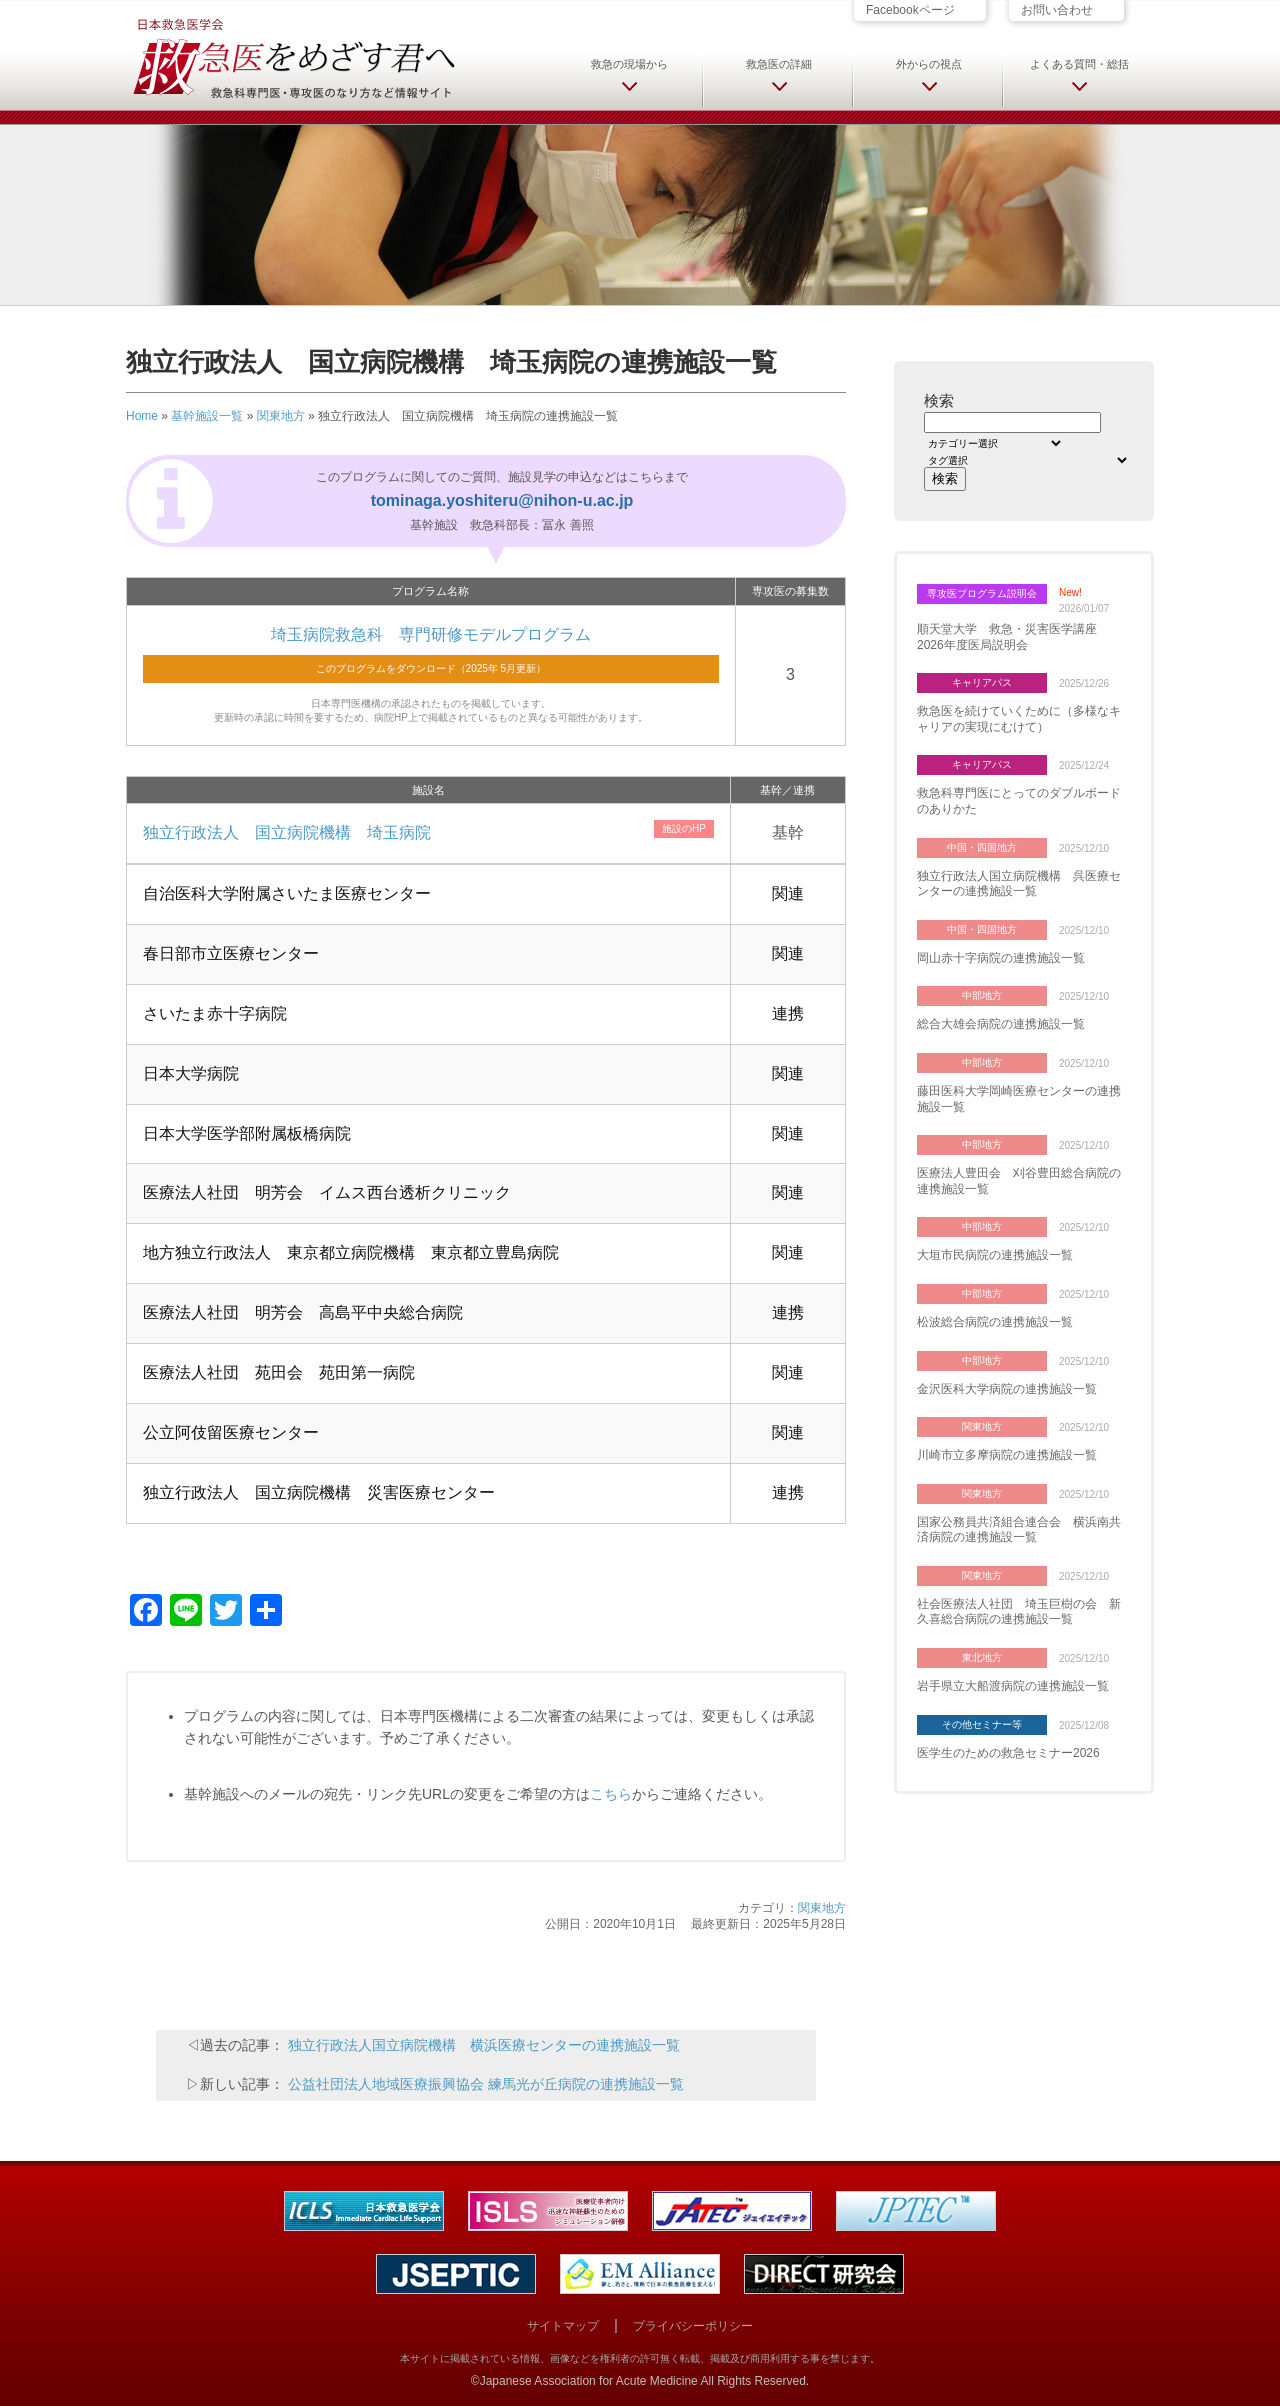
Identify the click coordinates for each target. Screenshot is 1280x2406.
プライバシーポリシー (693, 2326)
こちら (611, 1794)
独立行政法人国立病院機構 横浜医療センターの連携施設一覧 (484, 2045)
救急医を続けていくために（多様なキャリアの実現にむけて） (1019, 719)
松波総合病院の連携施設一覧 (995, 1322)
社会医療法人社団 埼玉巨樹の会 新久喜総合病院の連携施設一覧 (1019, 1612)
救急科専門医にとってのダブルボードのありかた (1019, 801)
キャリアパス (982, 682)
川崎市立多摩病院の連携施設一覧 (1007, 1455)
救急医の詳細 (779, 64)
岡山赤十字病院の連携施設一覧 (1001, 958)
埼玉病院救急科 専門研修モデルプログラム (431, 634)
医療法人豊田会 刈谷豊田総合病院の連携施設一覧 (1019, 1181)
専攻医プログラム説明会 (982, 593)
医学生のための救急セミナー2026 (1008, 1753)
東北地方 (982, 1657)
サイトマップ (563, 2326)
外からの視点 (929, 64)
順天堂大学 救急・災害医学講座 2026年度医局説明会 (1013, 637)
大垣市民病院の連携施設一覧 (995, 1255)
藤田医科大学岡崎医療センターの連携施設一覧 (1019, 1099)
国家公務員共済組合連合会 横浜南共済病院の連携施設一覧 (1019, 1530)
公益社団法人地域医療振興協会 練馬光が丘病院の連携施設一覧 (486, 2084)
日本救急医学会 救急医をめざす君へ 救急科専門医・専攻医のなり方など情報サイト (293, 57)
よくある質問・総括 (1079, 64)
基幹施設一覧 (207, 416)
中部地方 (982, 995)
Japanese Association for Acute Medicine (589, 2381)
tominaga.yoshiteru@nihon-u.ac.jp (502, 500)
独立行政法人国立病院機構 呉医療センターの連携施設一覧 (1019, 884)
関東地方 (281, 416)
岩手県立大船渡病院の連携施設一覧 (1013, 1686)
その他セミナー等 (982, 1724)
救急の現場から (629, 64)
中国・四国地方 (982, 847)
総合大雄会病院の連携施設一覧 (1001, 1024)
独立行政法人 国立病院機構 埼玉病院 (287, 832)
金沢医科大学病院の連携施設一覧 (1007, 1389)
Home (142, 416)
